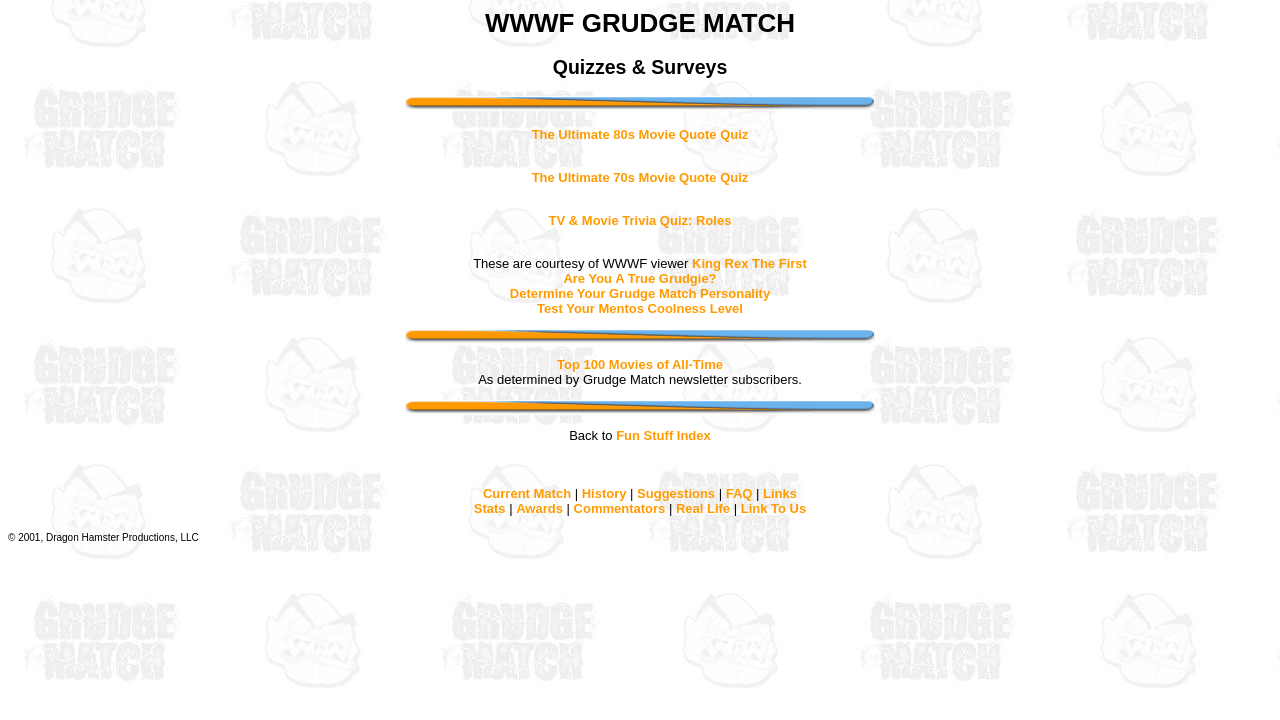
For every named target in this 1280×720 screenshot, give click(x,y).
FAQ (739, 493)
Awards (539, 508)
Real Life (703, 508)
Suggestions (676, 493)
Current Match (527, 493)
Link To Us (773, 508)
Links (780, 493)
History (604, 493)
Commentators (620, 508)
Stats (490, 508)
